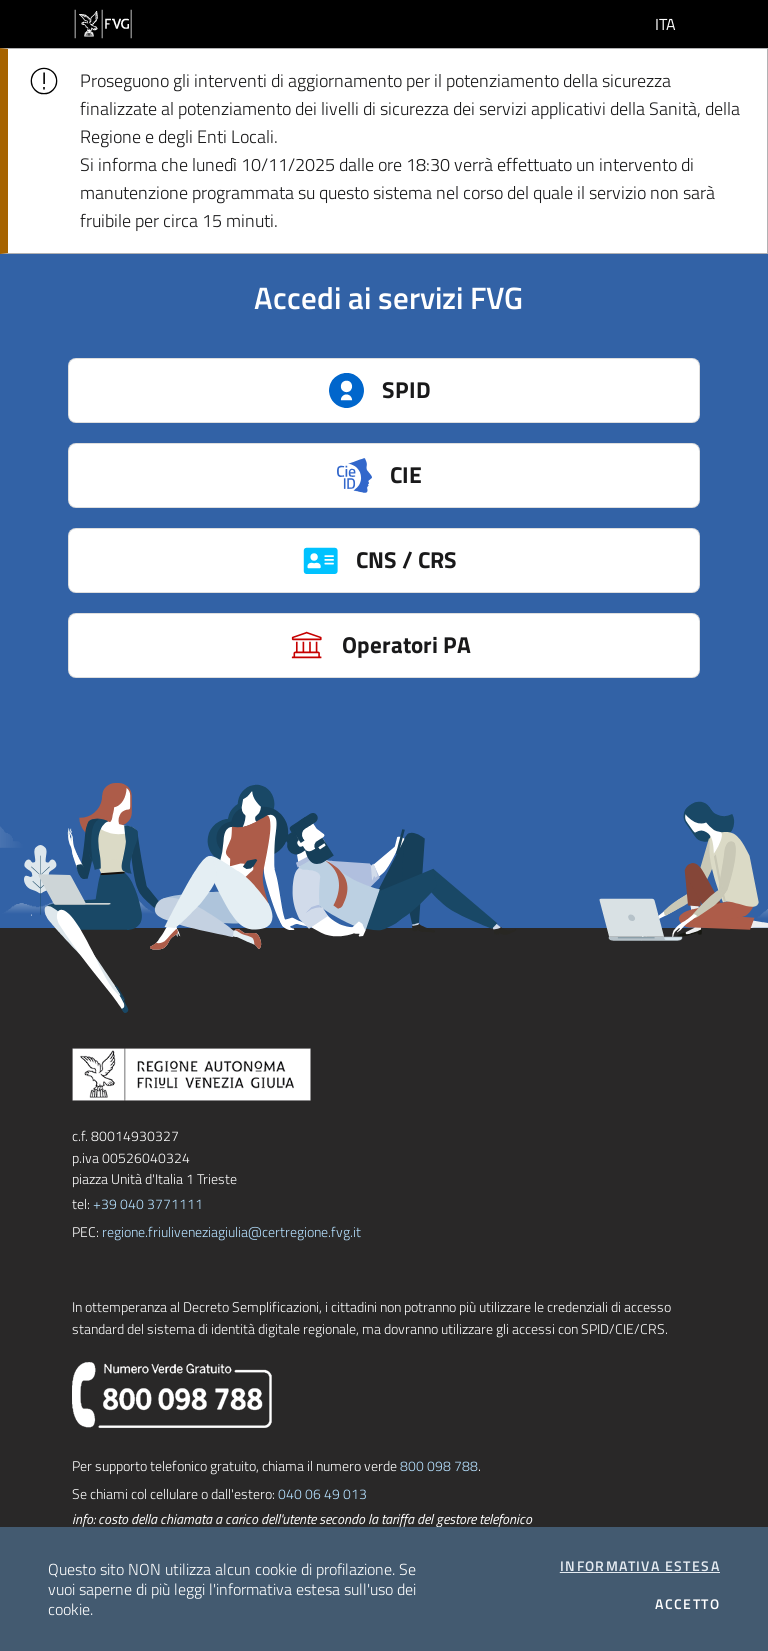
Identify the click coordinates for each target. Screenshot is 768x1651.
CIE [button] (508, 475)
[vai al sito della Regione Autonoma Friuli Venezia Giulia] (103, 22)
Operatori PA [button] (485, 645)
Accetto (687, 1604)
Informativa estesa (640, 1566)
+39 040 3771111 (148, 1203)
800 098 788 (439, 1465)
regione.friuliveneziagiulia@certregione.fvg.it (231, 1231)
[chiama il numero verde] (172, 1392)
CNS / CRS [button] (492, 560)
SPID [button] (505, 390)
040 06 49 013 (322, 1493)
